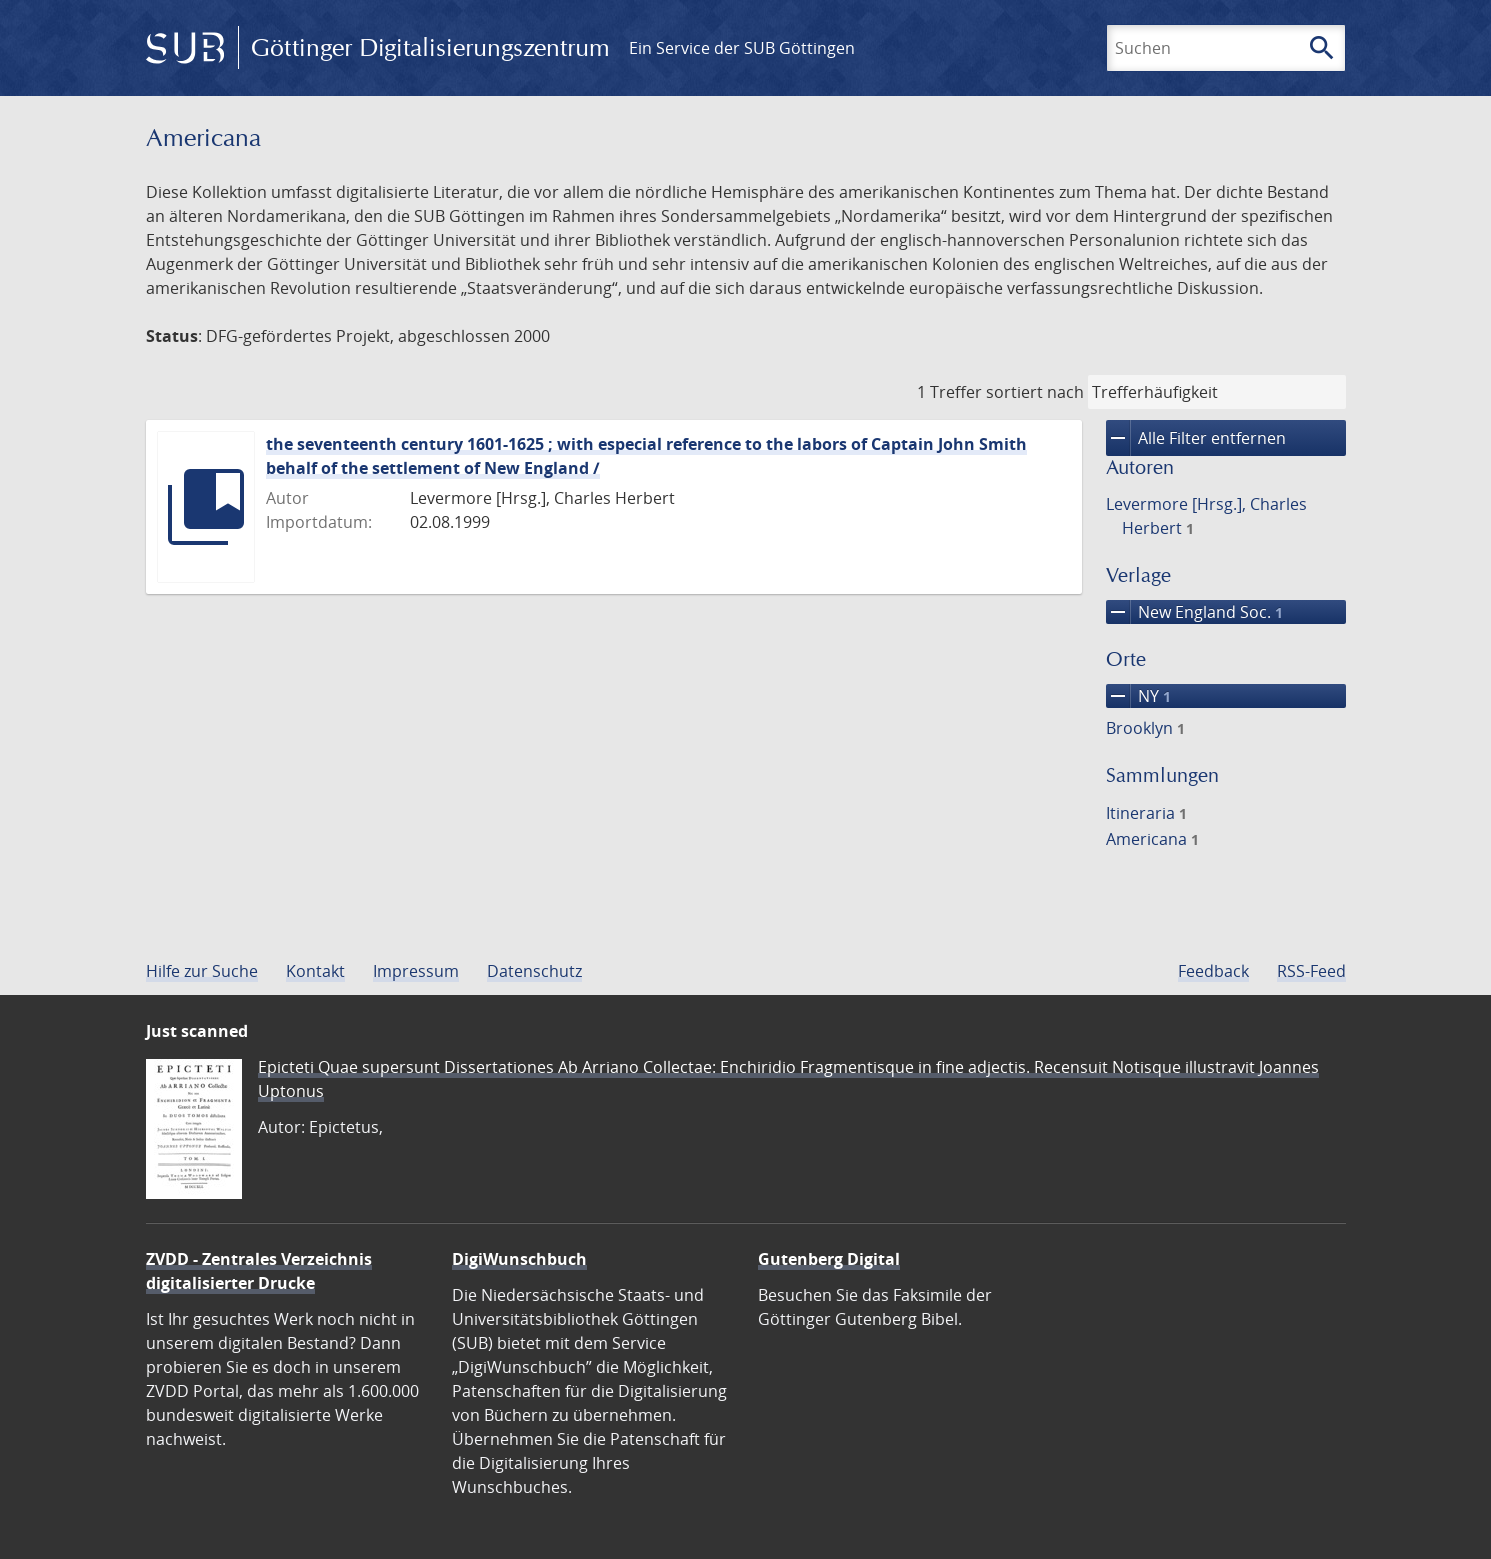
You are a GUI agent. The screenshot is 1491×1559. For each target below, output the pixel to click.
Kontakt (315, 971)
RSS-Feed (1311, 971)
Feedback (1213, 971)
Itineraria (1146, 813)
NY (1138, 696)
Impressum (416, 971)
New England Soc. (1194, 612)
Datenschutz (534, 971)
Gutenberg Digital (829, 1259)
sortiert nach (1035, 392)
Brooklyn (1145, 728)
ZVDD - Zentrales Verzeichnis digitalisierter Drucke (259, 1271)
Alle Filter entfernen (1196, 438)
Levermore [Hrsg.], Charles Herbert (1206, 516)
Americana (1152, 839)
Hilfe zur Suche (202, 971)
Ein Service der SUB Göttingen (742, 48)
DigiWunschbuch (519, 1259)
